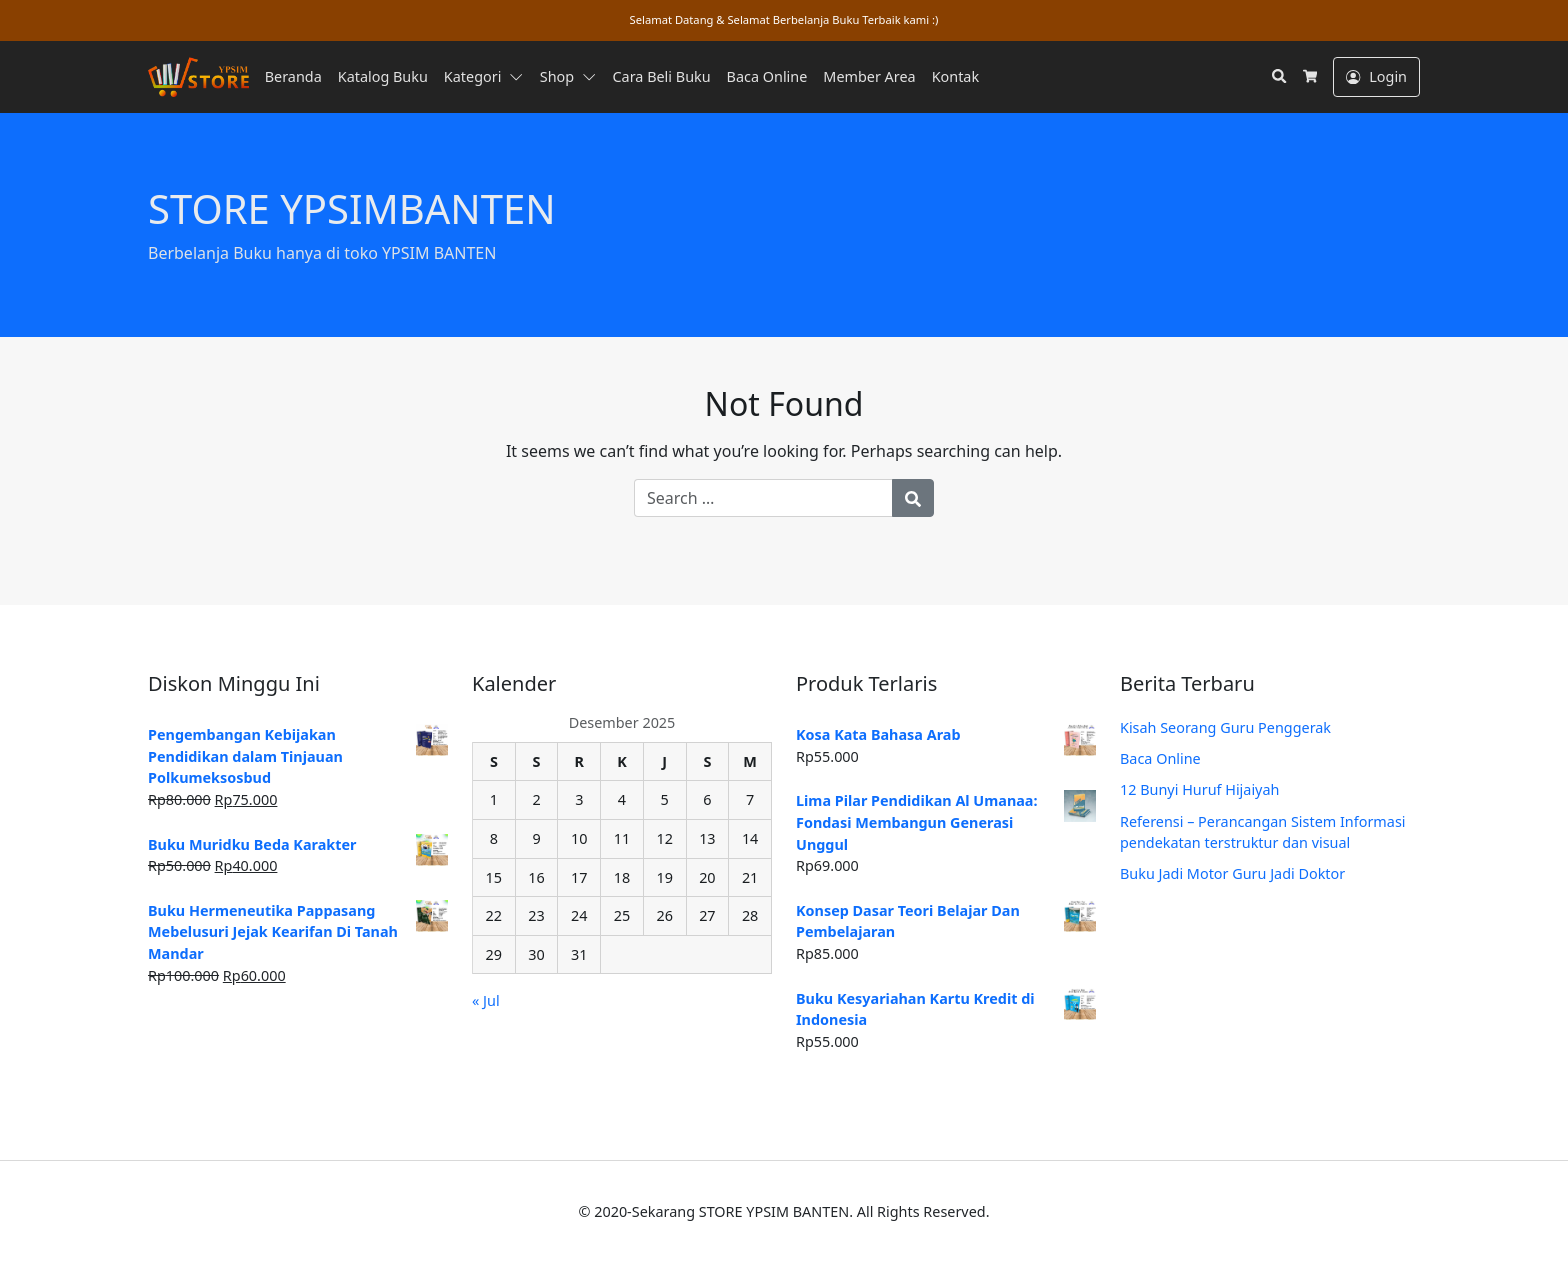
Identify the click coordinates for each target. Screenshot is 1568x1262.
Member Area (869, 76)
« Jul (486, 1000)
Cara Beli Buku (662, 76)
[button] (520, 77)
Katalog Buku (383, 76)
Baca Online (767, 76)
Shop (557, 76)
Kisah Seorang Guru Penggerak (1225, 727)
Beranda (293, 76)
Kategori (473, 76)
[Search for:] (763, 498)
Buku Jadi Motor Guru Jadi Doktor (1232, 873)
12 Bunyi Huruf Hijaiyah (1199, 789)
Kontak (955, 76)
